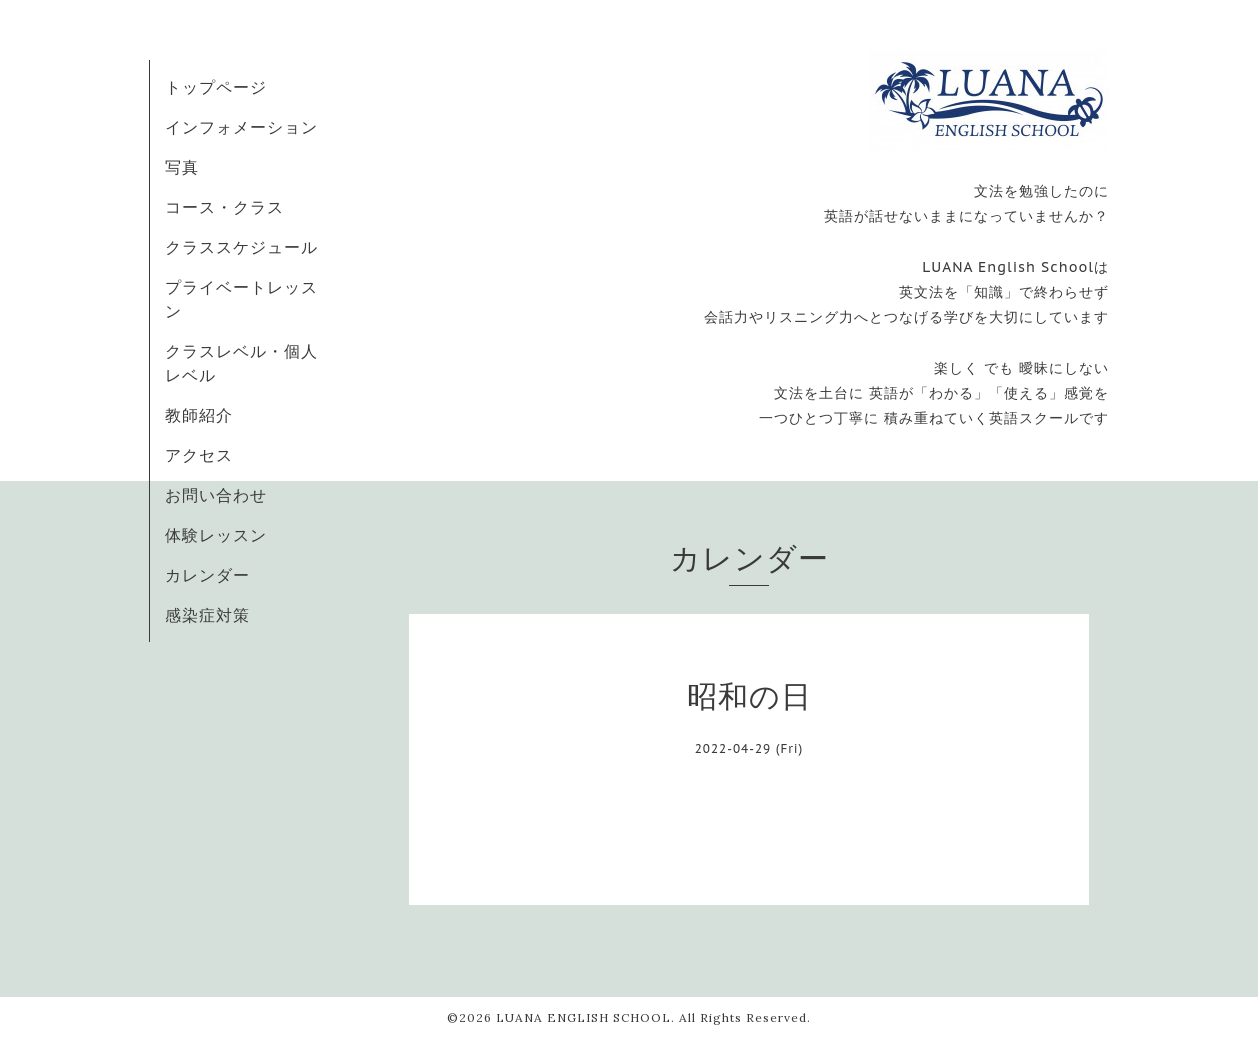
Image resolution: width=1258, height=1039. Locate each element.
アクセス (199, 455)
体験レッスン (216, 535)
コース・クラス (224, 207)
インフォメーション (241, 127)
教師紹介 (199, 415)
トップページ (216, 87)
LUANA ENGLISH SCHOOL (583, 1017)
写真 (182, 167)
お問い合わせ (216, 495)
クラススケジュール (241, 247)
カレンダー (207, 575)
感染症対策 (207, 615)
